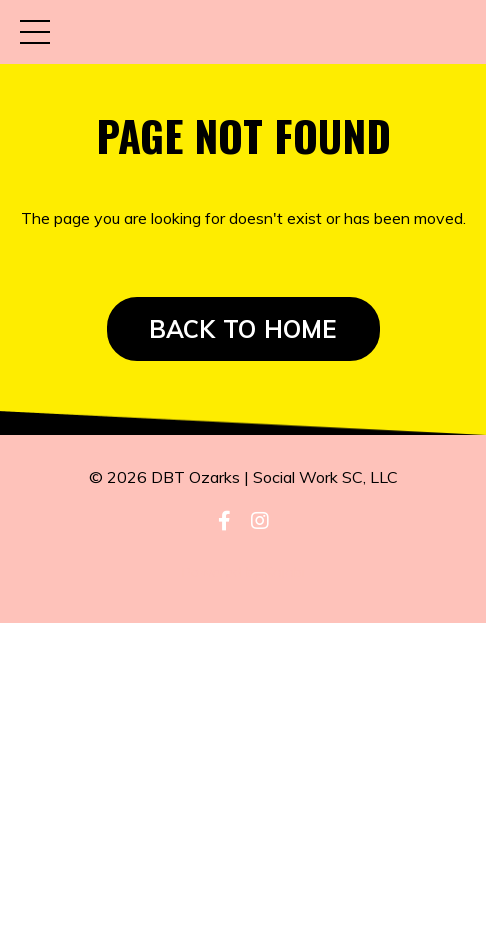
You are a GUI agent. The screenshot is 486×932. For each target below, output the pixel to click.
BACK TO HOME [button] (243, 329)
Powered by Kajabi (243, 572)
